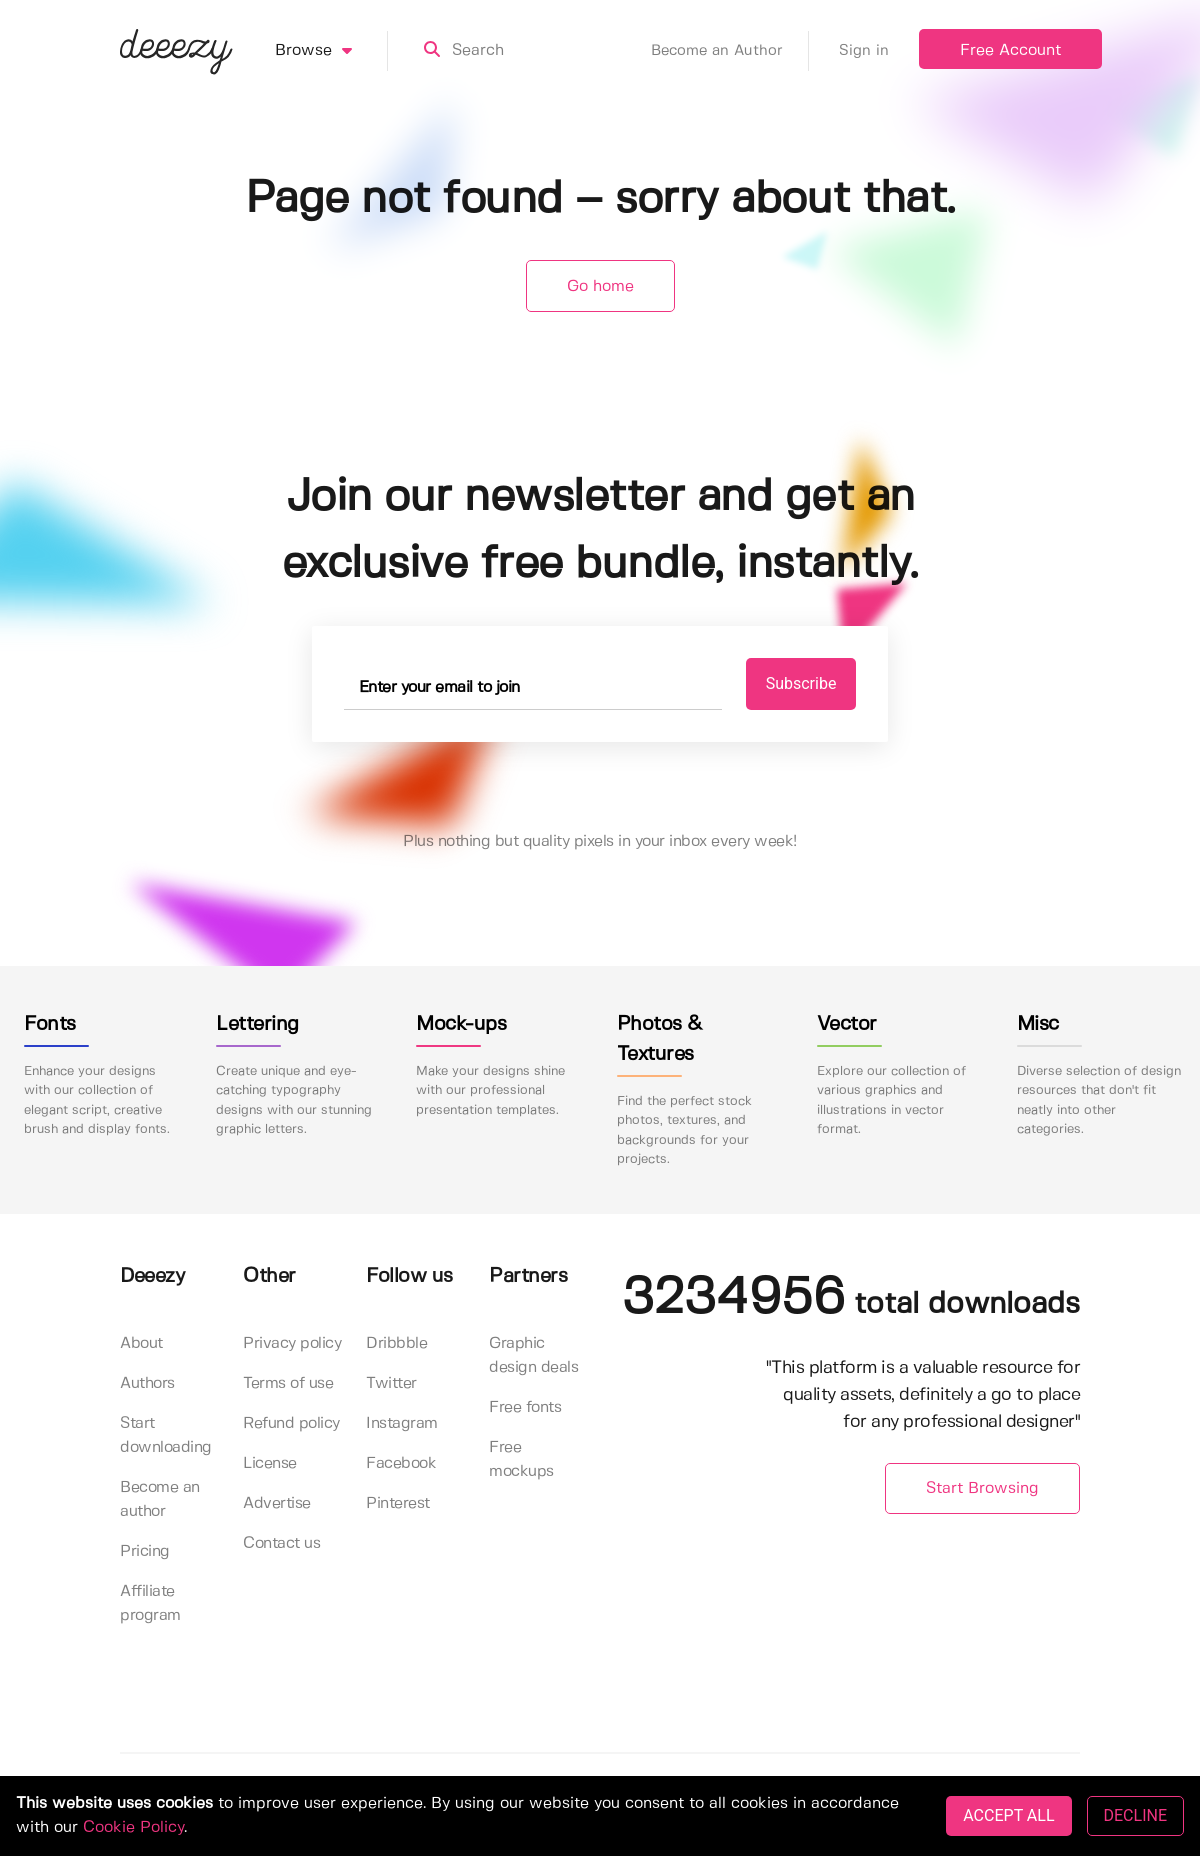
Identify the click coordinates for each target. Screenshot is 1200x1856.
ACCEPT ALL (1008, 1815)
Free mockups (521, 1459)
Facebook (401, 1463)
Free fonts (525, 1407)
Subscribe (801, 683)
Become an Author (730, 51)
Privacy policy (292, 1343)
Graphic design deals (533, 1355)
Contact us (281, 1543)
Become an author (160, 1499)
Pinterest (398, 1503)
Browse (331, 51)
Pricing (145, 1551)
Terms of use (288, 1383)
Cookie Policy (133, 1827)
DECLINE (1135, 1815)
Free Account (1010, 50)
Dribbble (396, 1343)
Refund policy (291, 1423)
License (270, 1463)
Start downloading (166, 1435)
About (141, 1343)
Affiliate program (150, 1603)
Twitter (391, 1383)
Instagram (402, 1423)
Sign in (864, 51)
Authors (147, 1383)
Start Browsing (982, 1488)
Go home (600, 286)
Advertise (277, 1503)
